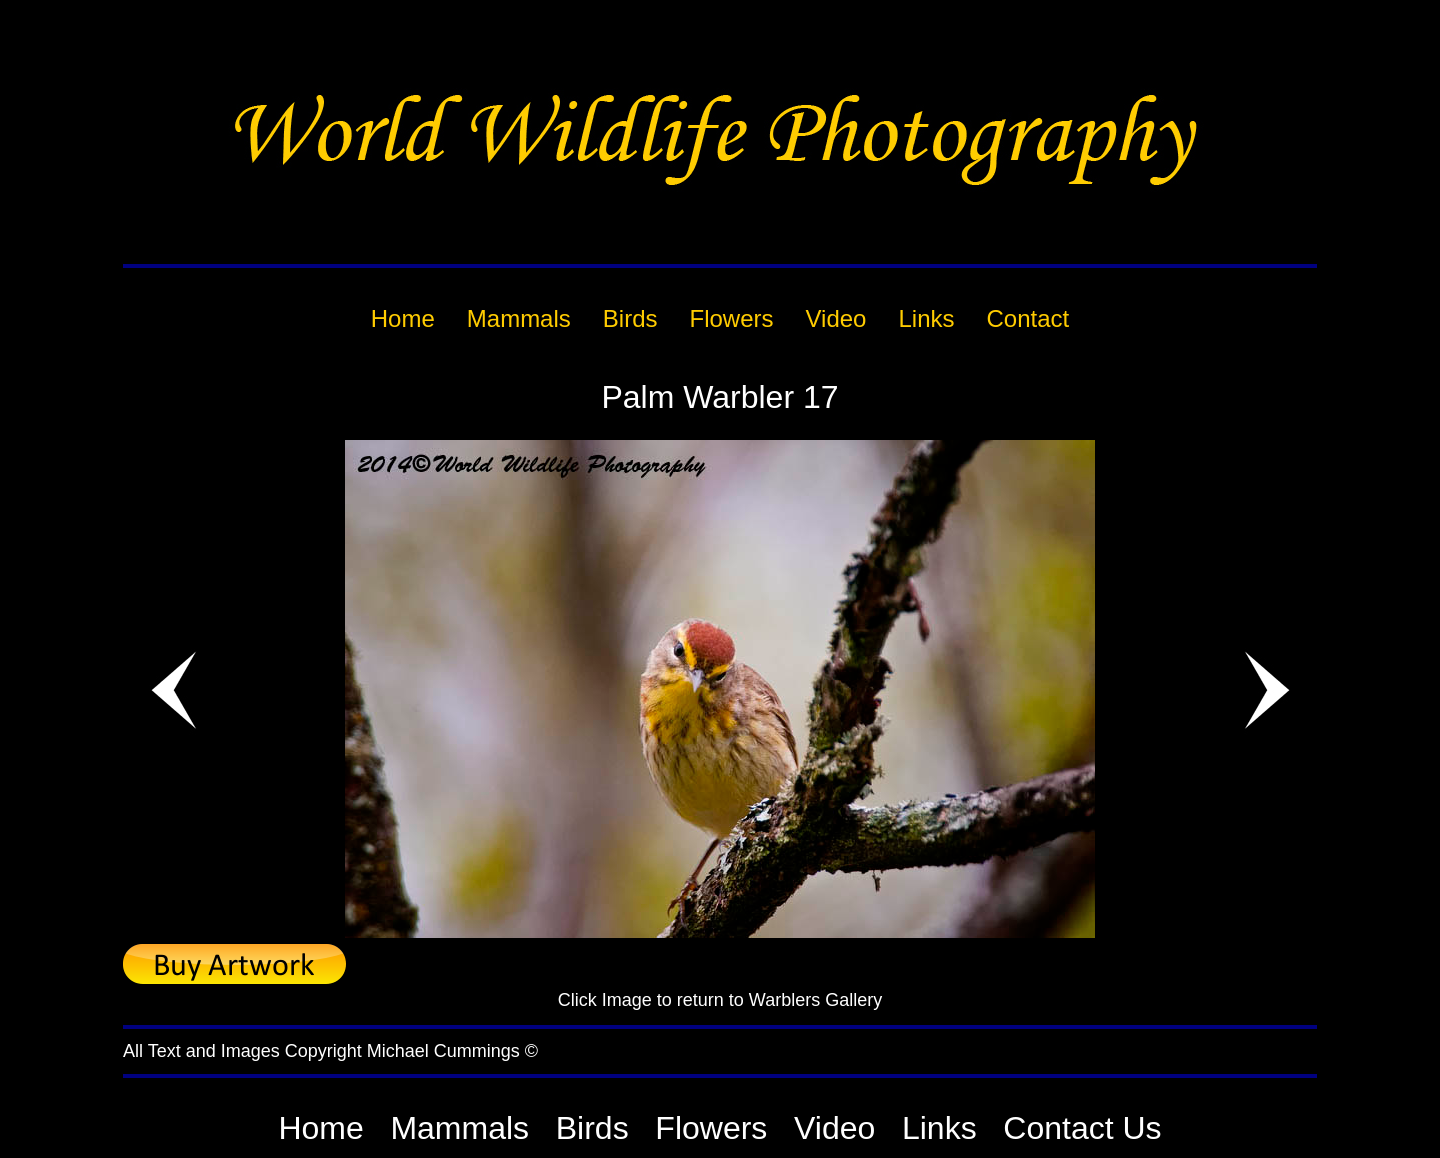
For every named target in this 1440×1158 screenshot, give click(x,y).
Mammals (459, 1128)
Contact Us (1082, 1128)
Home (320, 1128)
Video (834, 1128)
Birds (592, 1128)
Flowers (711, 1128)
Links (939, 1128)
